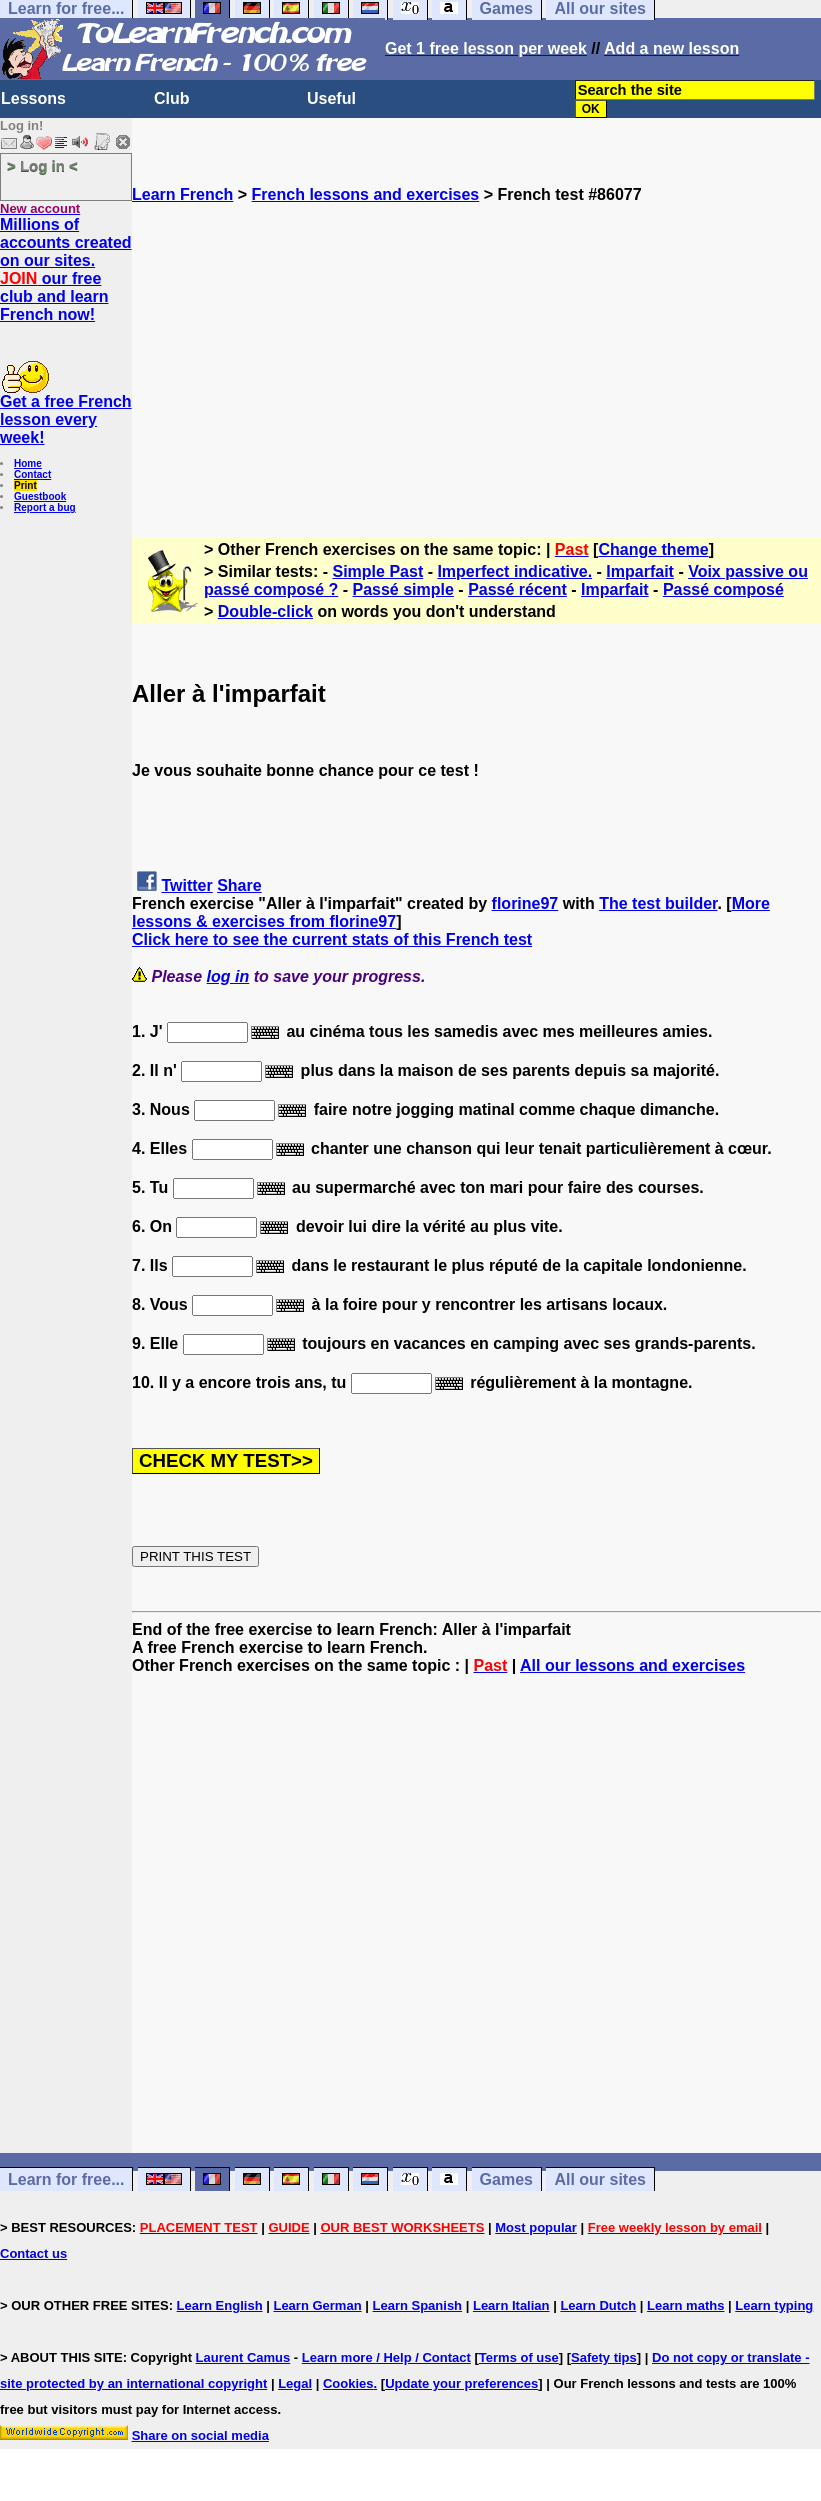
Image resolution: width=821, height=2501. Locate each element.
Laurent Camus (243, 2357)
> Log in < (42, 165)
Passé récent (517, 589)
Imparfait (640, 571)
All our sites (600, 2179)
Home (28, 463)
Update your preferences (461, 2383)
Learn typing (774, 2305)
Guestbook (40, 496)
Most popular (536, 2227)
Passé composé (723, 589)
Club (172, 98)
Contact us (33, 2253)
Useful (331, 98)
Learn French (182, 194)
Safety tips (604, 2357)
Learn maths (685, 2305)
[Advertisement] (476, 344)
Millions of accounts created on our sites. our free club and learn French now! (66, 269)
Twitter (186, 885)
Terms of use (519, 2357)
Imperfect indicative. (514, 571)
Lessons (33, 98)
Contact (32, 474)
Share (239, 885)
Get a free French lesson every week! (66, 419)
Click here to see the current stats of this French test (332, 939)
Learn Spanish (417, 2305)
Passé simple (403, 589)
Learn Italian (511, 2305)
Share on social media (200, 2435)
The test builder (658, 903)
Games (506, 2179)
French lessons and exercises (366, 194)
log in (228, 976)
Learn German (317, 2305)
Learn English (220, 2305)
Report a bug (45, 507)
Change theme (653, 549)
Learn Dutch (598, 2305)
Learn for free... (66, 2179)
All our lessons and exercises (632, 1665)
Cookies (348, 2383)
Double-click (265, 611)
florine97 (525, 903)
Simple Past (378, 571)
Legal (295, 2383)
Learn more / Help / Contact (386, 2357)
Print (25, 485)
